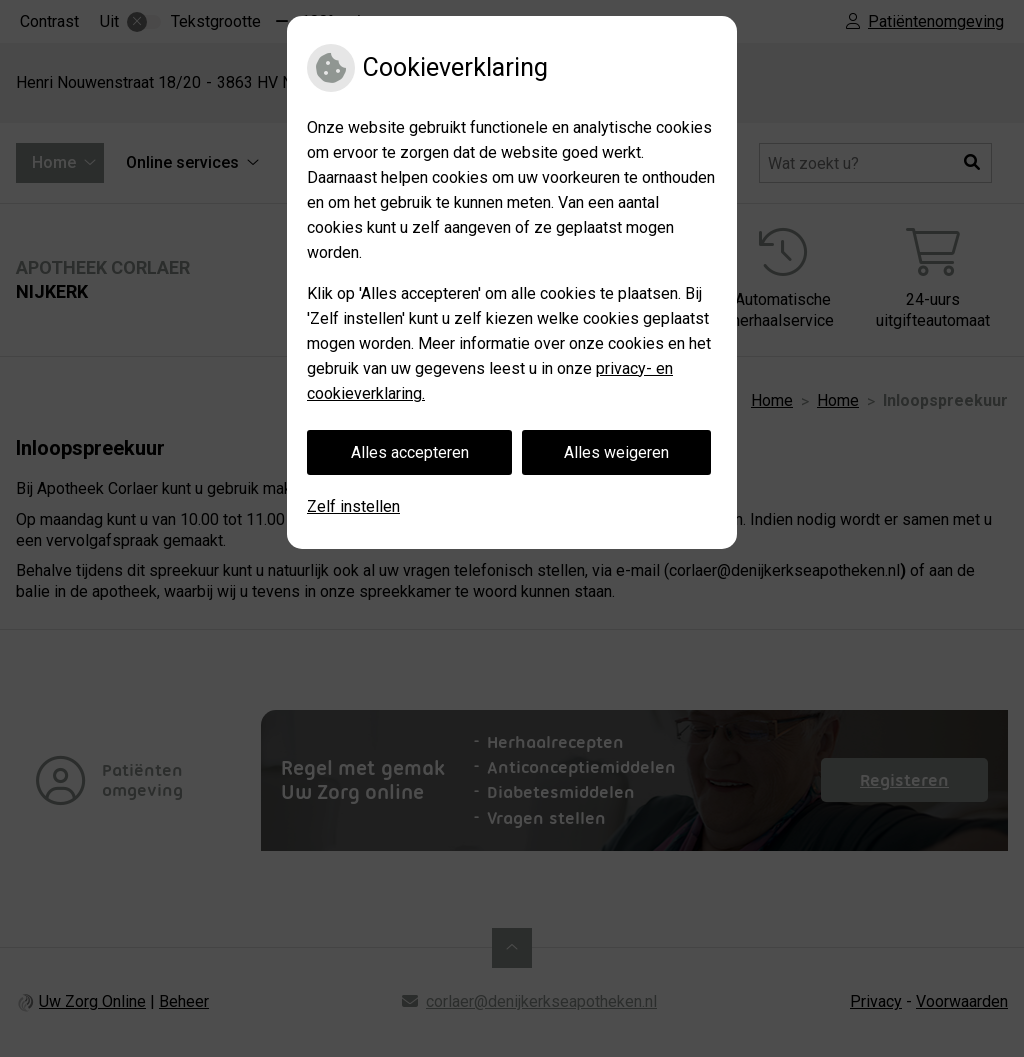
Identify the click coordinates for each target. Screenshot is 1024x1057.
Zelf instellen (353, 506)
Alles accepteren (410, 452)
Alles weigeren (616, 452)
